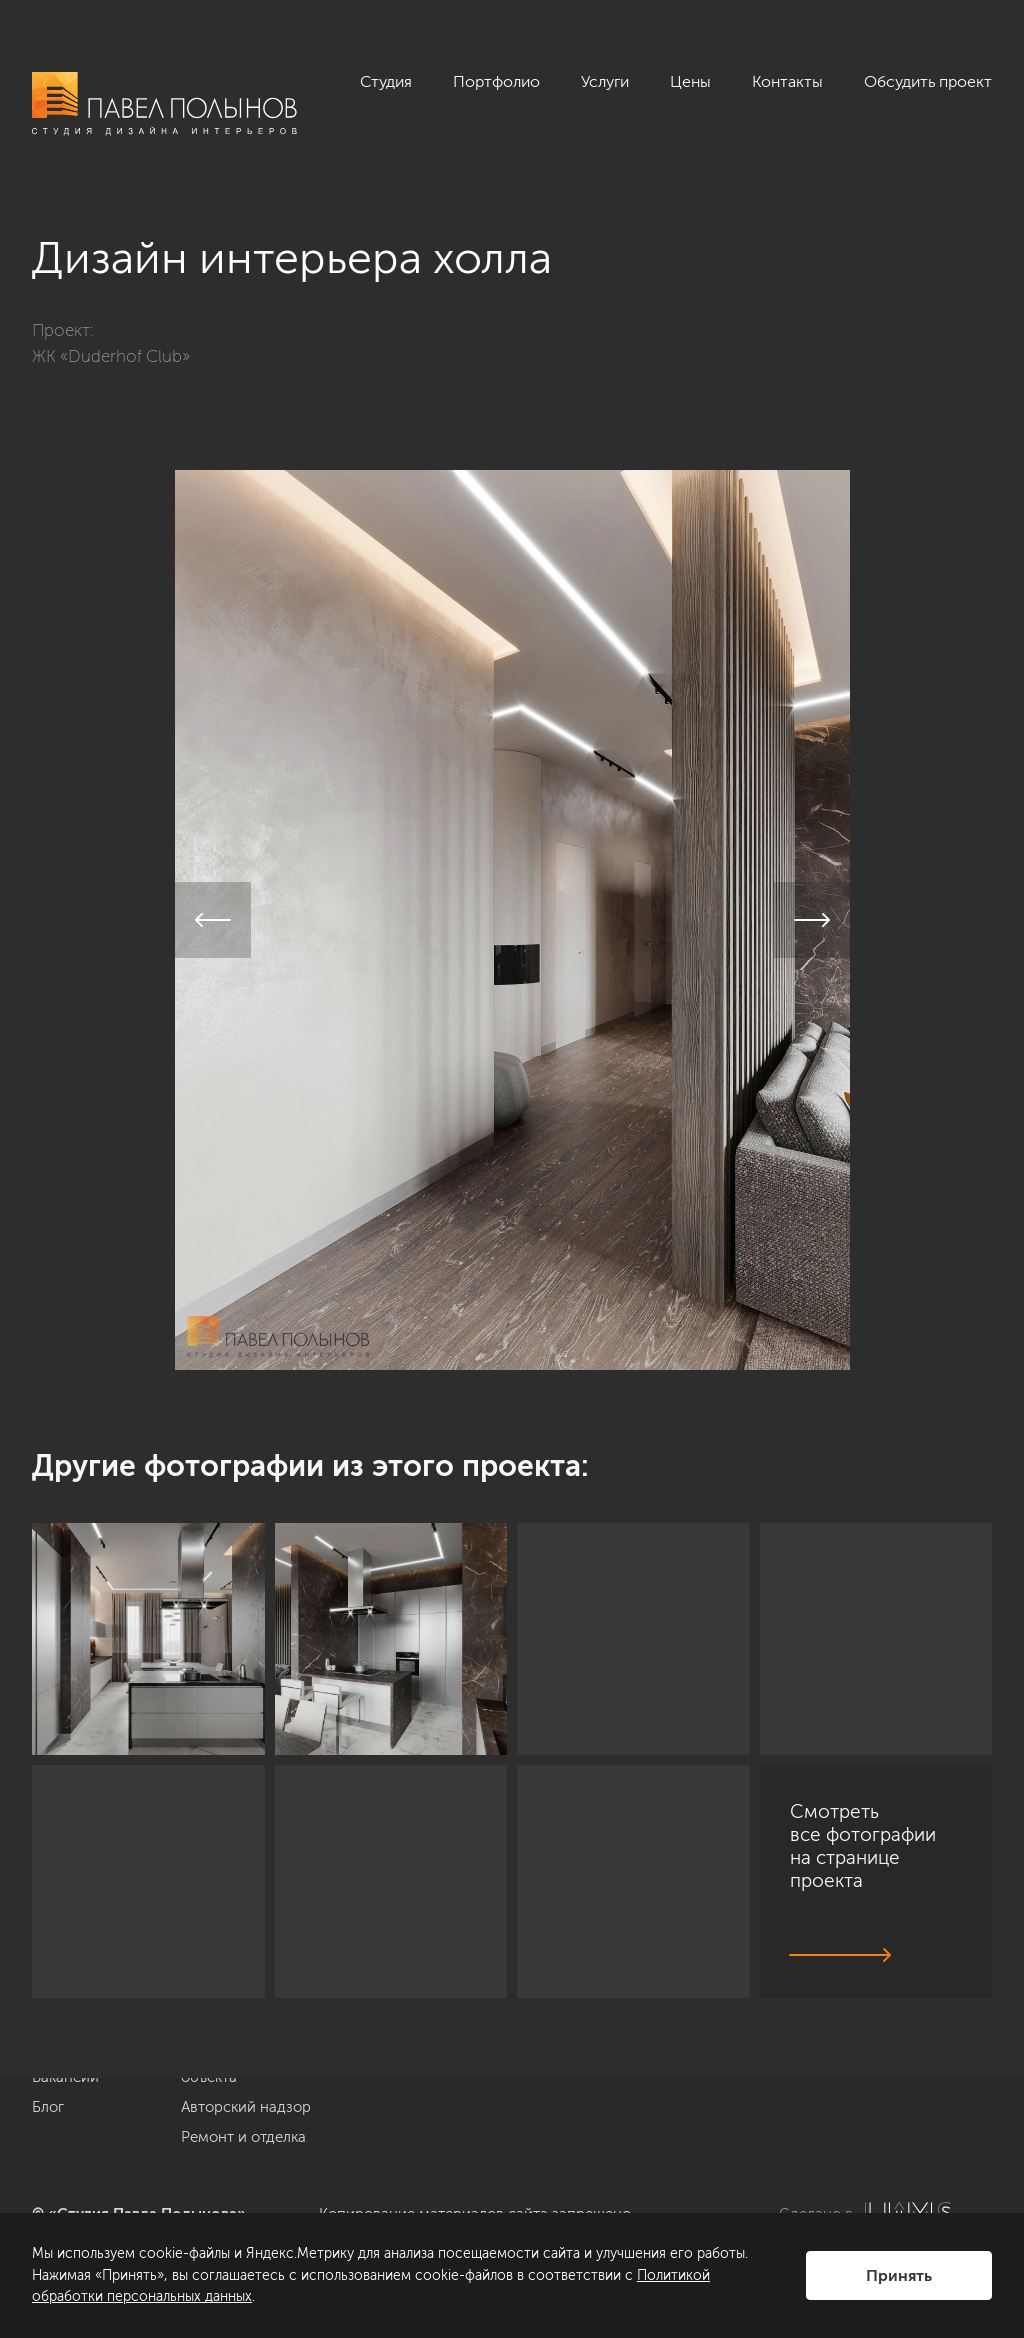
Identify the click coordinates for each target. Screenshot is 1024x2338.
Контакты (787, 81)
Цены (690, 81)
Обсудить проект (928, 81)
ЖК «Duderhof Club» (111, 356)
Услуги (605, 81)
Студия (386, 81)
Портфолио (496, 81)
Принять (899, 2275)
